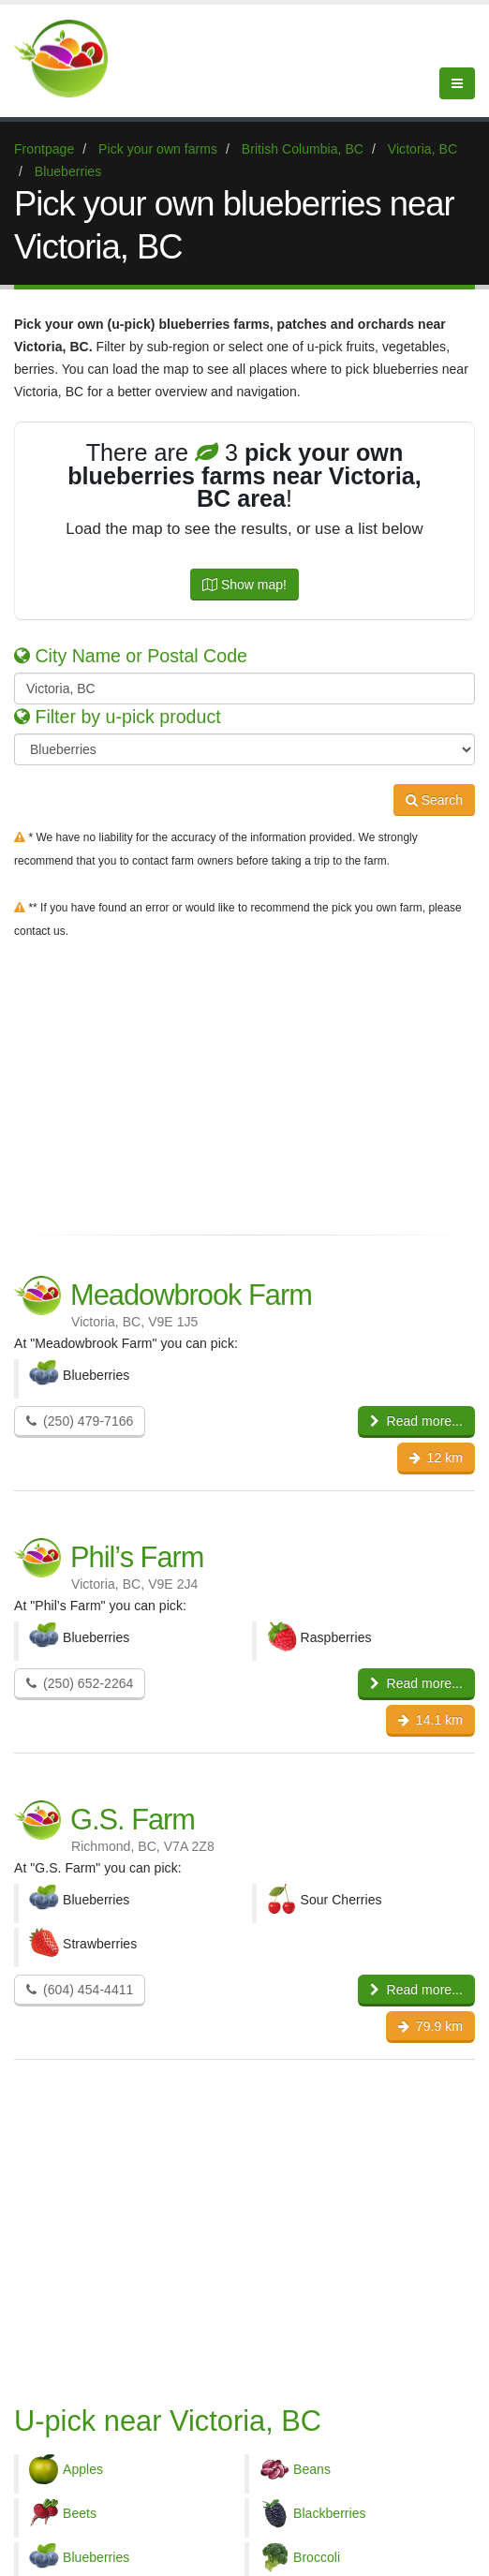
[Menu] (457, 83)
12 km (436, 1457)
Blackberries (329, 2513)
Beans (312, 2469)
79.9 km (430, 2026)
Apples (83, 2469)
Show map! (244, 584)
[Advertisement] (244, 1083)
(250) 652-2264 (79, 1683)
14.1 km (430, 1719)
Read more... (416, 1421)
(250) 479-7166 (79, 1421)
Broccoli (316, 2557)
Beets (79, 2513)
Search (434, 799)
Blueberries (96, 2557)
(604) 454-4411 (79, 1989)
